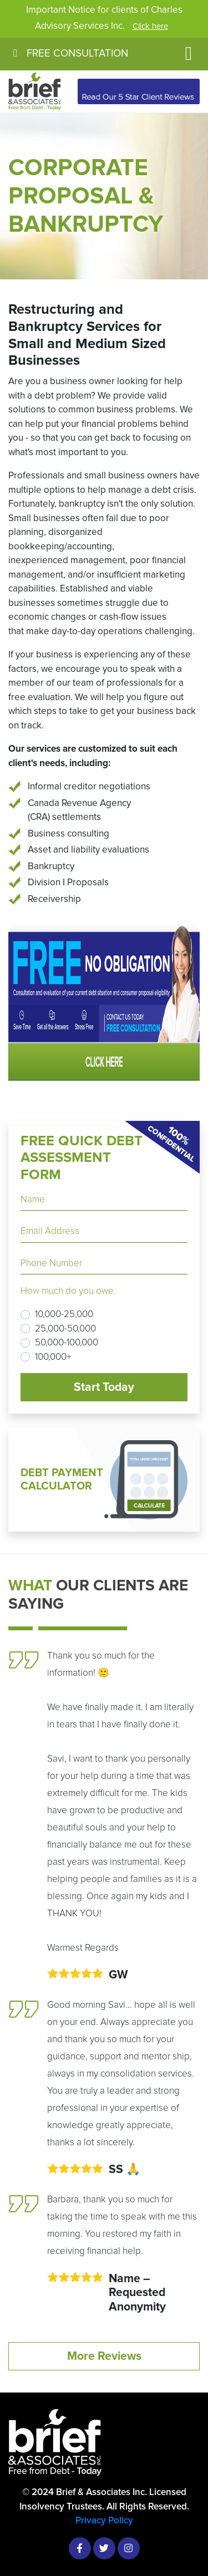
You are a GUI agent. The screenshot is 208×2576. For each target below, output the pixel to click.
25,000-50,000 (65, 1328)
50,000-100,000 (66, 1342)
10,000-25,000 (64, 1314)
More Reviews (104, 2356)
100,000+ (53, 1357)
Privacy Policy (104, 2520)
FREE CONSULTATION (68, 53)
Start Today (104, 1387)
